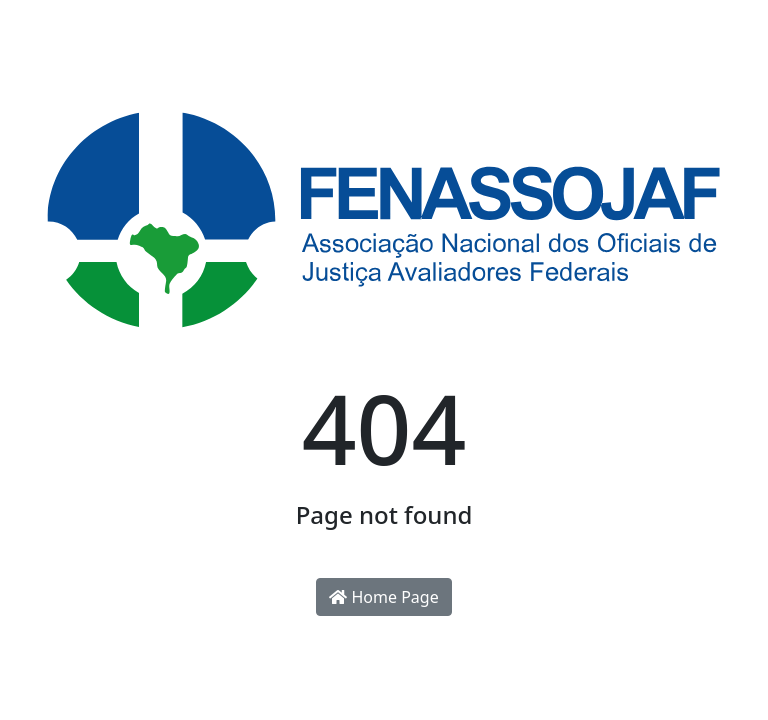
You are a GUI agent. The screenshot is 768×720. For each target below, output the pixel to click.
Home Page (383, 597)
